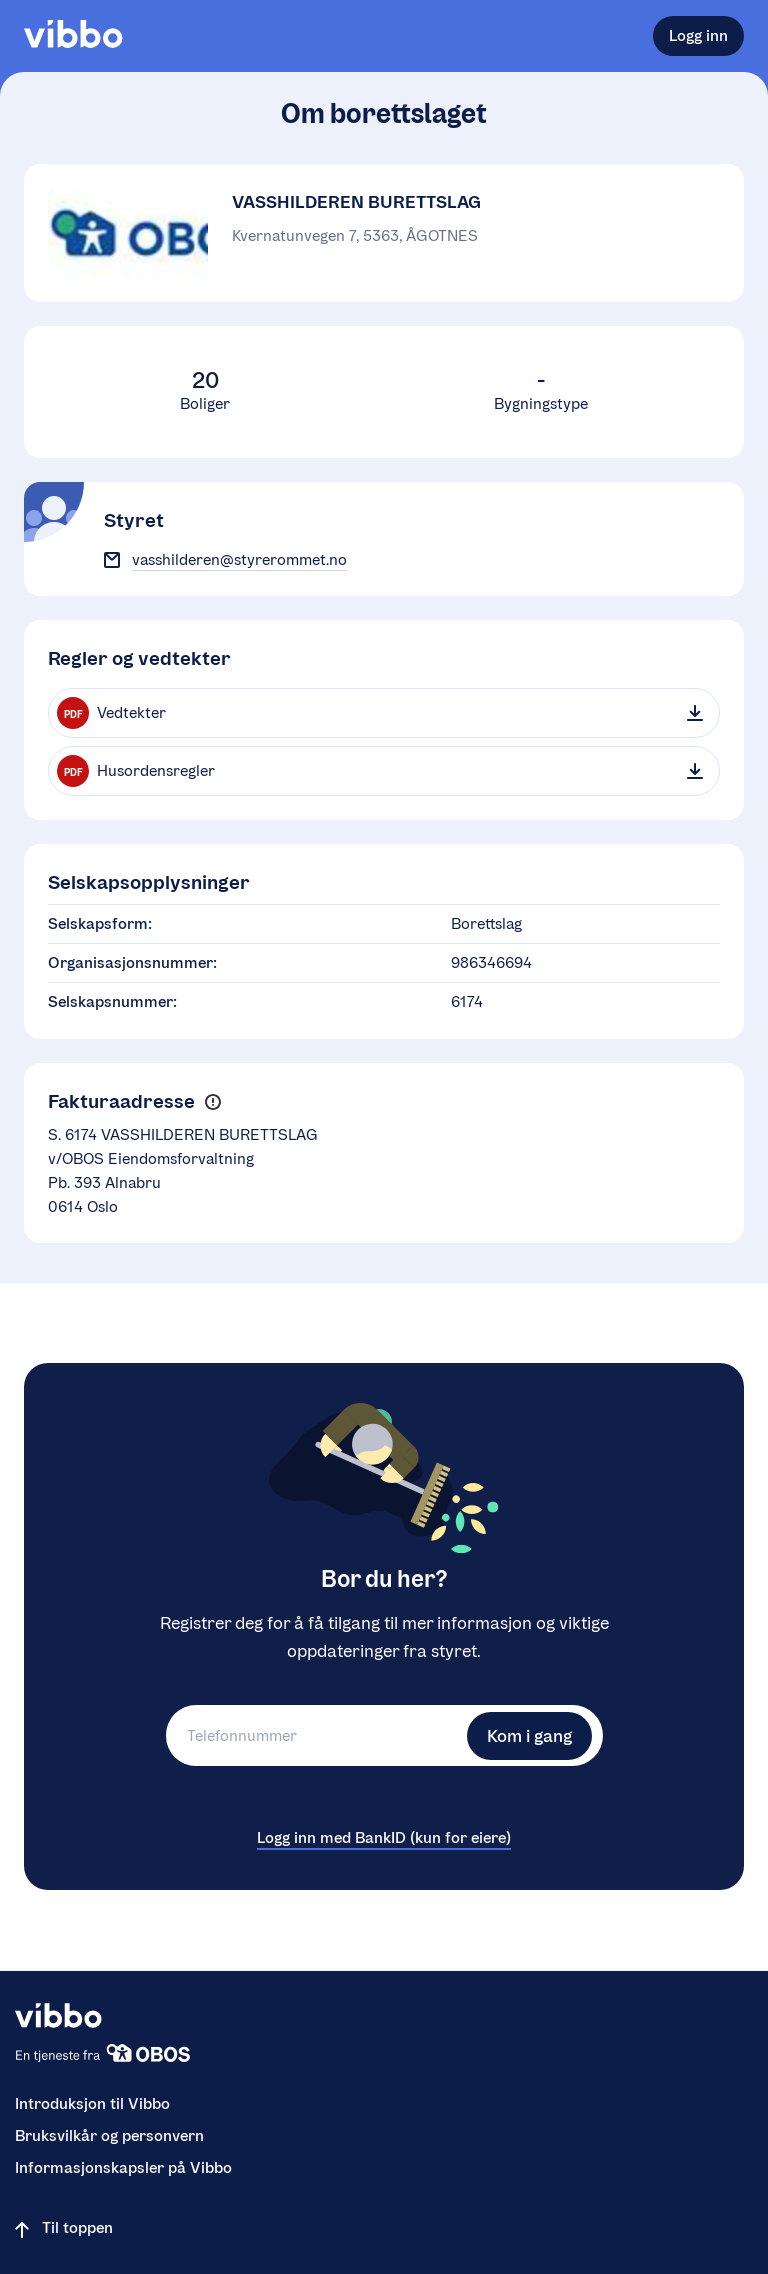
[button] (212, 1102)
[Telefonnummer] (314, 1735)
